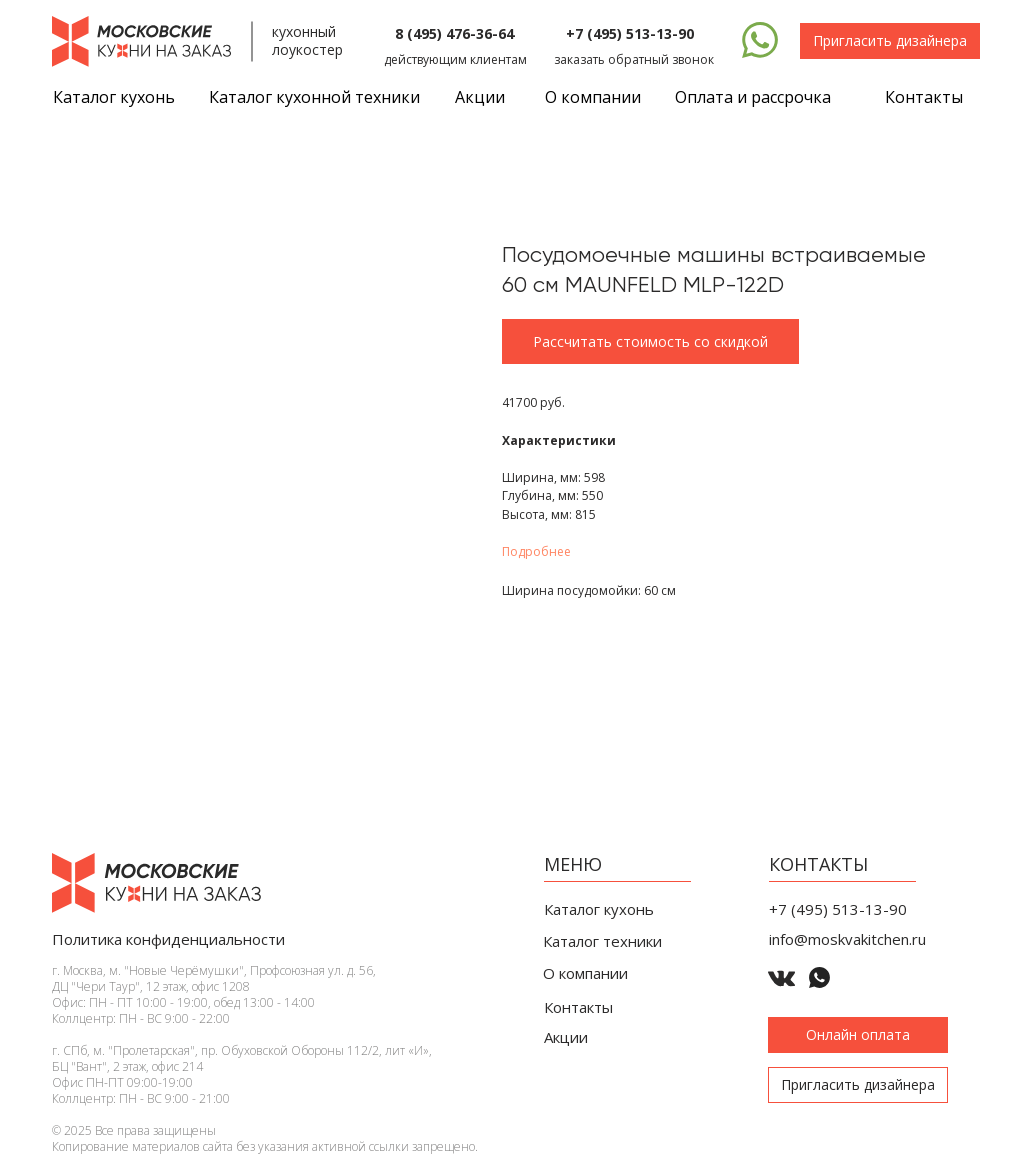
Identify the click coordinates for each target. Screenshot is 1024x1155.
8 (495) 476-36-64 (454, 33)
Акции (480, 97)
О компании (593, 97)
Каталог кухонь (599, 909)
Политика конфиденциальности (168, 939)
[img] (760, 40)
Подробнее (536, 551)
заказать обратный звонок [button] (634, 59)
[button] (890, 41)
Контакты (924, 97)
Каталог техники (602, 941)
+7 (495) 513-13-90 (630, 33)
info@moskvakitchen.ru (847, 939)
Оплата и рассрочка (753, 97)
